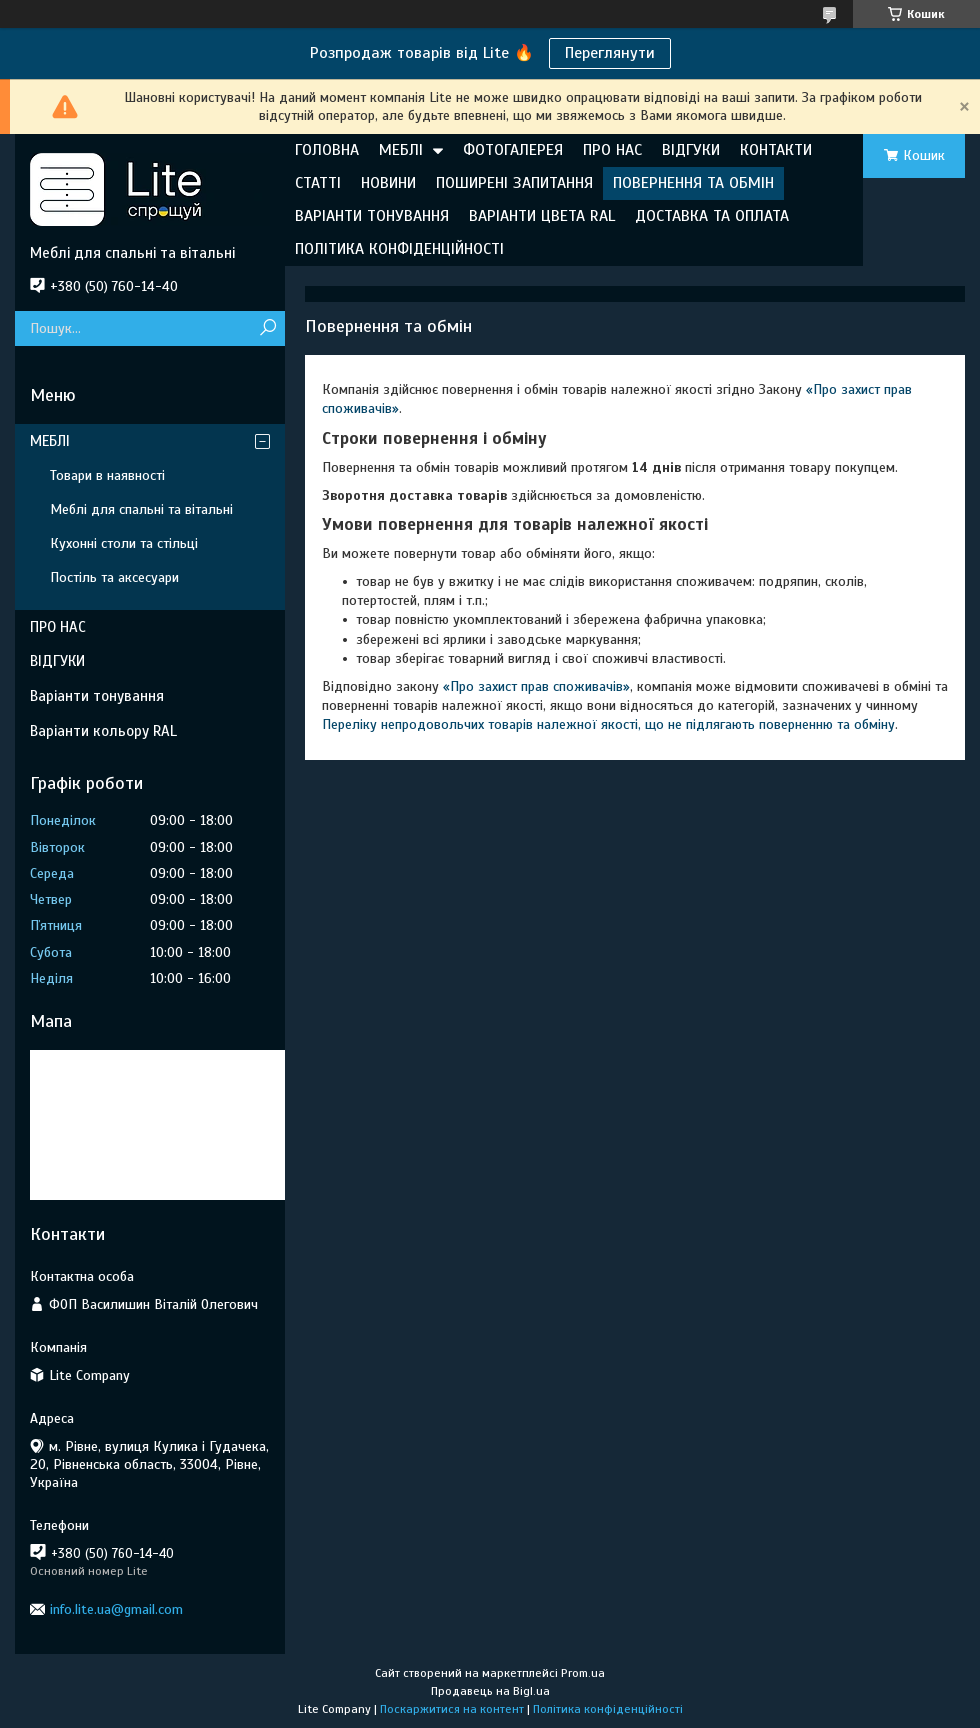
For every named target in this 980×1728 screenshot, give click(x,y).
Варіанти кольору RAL (103, 731)
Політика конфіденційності (608, 1709)
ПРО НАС (612, 150)
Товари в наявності (107, 475)
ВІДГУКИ (691, 150)
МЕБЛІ (401, 150)
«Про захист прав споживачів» (536, 686)
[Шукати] (267, 328)
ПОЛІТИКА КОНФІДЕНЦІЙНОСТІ (399, 249)
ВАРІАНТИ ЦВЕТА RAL (542, 216)
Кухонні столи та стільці (124, 543)
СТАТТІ (318, 183)
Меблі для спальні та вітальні (141, 509)
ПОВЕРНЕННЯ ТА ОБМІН (693, 183)
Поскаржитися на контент (452, 1709)
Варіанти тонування (97, 696)
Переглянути (610, 53)
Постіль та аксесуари (114, 577)
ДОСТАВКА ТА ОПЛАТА (712, 216)
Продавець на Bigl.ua (490, 1691)
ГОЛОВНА (327, 150)
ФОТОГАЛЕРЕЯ (513, 150)
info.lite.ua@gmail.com (116, 1609)
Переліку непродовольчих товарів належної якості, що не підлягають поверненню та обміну (608, 724)
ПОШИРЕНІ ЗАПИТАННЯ (514, 183)
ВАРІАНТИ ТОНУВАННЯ (372, 216)
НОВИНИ (388, 183)
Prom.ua (583, 1673)
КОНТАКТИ (776, 150)
